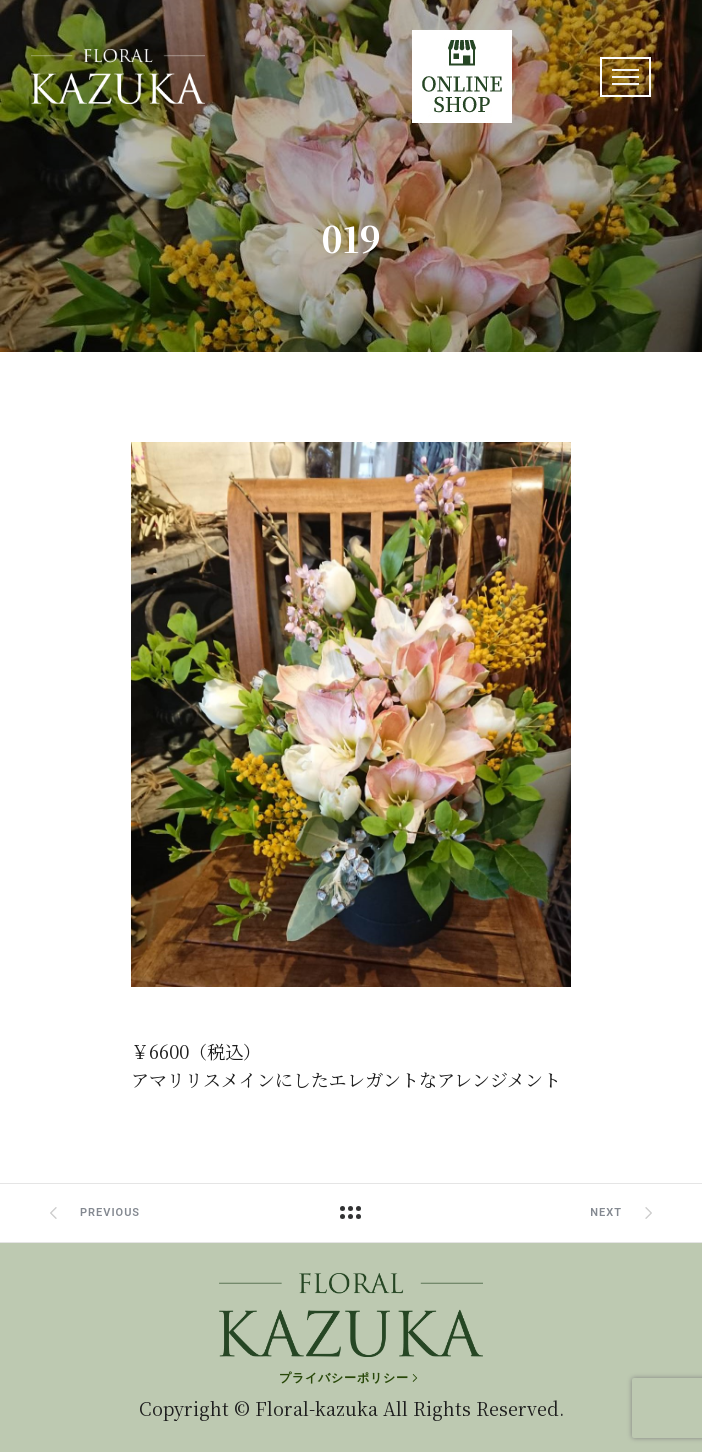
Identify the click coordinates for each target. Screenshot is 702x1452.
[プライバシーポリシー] (350, 1378)
